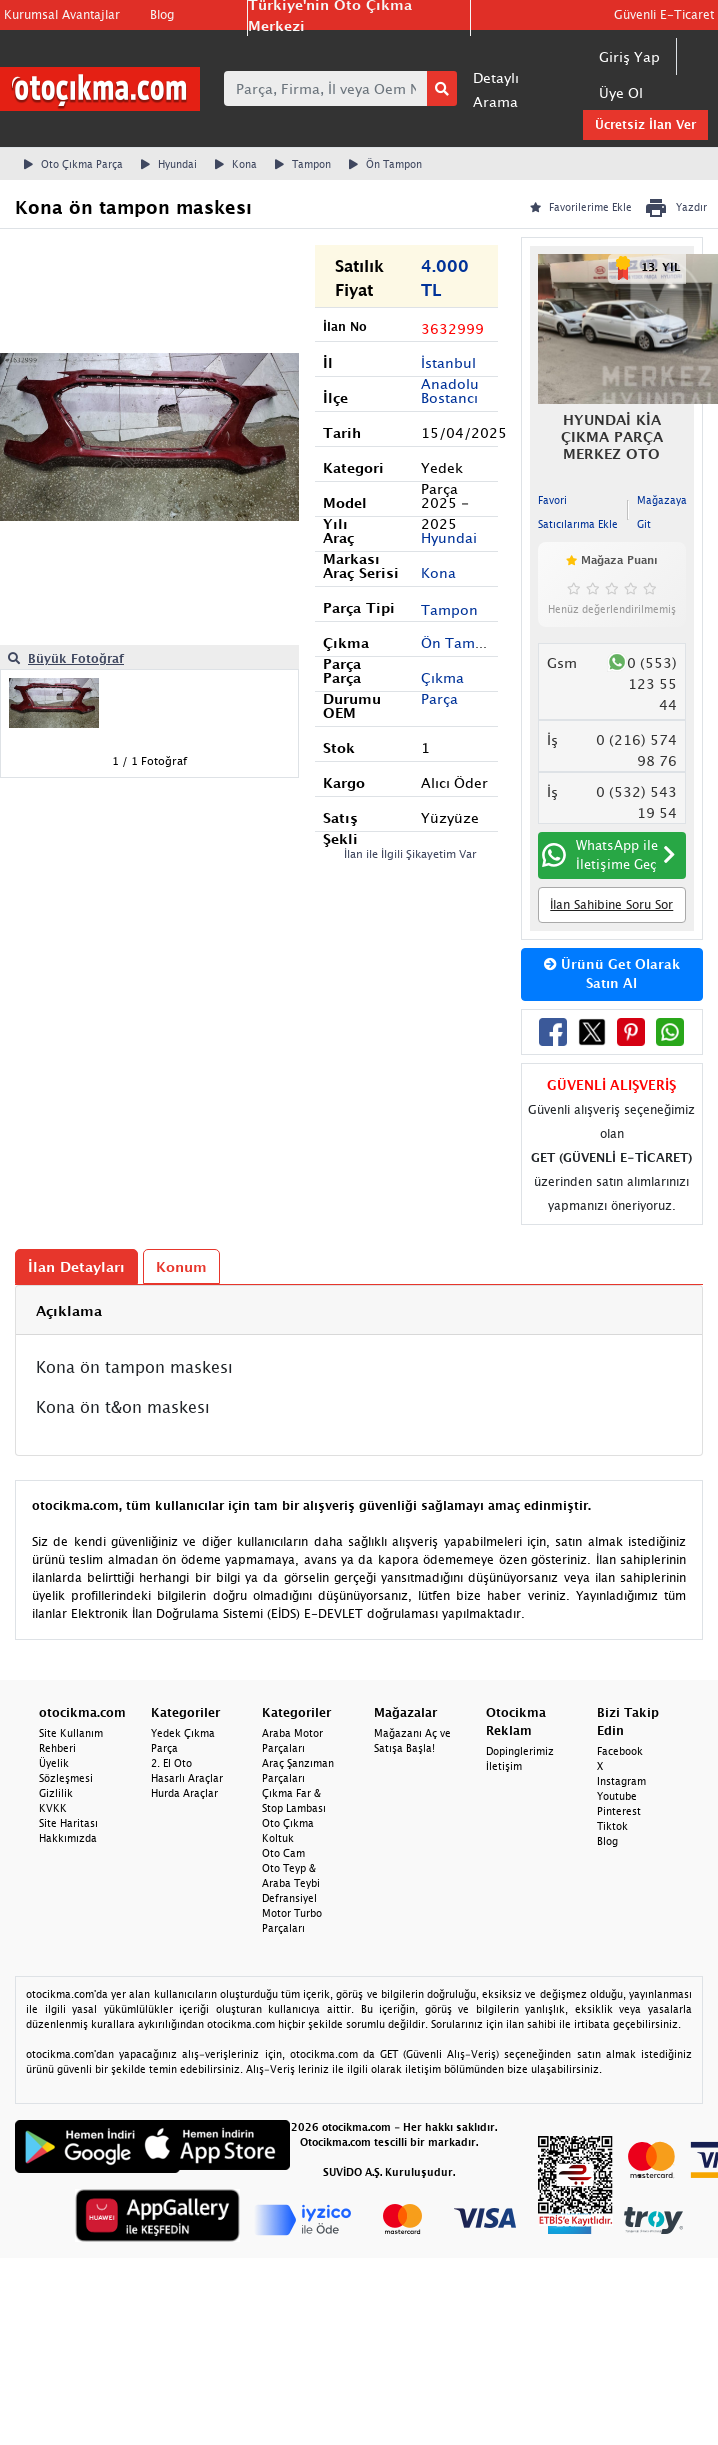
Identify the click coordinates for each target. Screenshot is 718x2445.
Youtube (617, 1796)
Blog (162, 14)
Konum (181, 1266)
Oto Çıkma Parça (73, 164)
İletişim (504, 1766)
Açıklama (69, 1310)
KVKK (53, 1808)
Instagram (621, 1781)
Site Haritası (68, 1823)
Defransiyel (289, 1898)
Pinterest (619, 1811)
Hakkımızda (68, 1838)
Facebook (620, 1751)
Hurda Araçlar (184, 1793)
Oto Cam (283, 1853)
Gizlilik (56, 1793)
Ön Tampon (385, 164)
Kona (236, 164)
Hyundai (169, 164)
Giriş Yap (629, 56)
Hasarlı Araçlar (187, 1778)
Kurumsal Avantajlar (62, 14)
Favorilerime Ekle (581, 207)
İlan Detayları (76, 1266)
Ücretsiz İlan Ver (645, 124)
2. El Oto (171, 1763)
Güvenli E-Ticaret (664, 14)
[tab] (359, 1310)
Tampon (303, 164)
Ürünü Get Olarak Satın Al (612, 974)
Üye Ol (621, 92)
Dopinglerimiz (520, 1751)
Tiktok (612, 1826)
